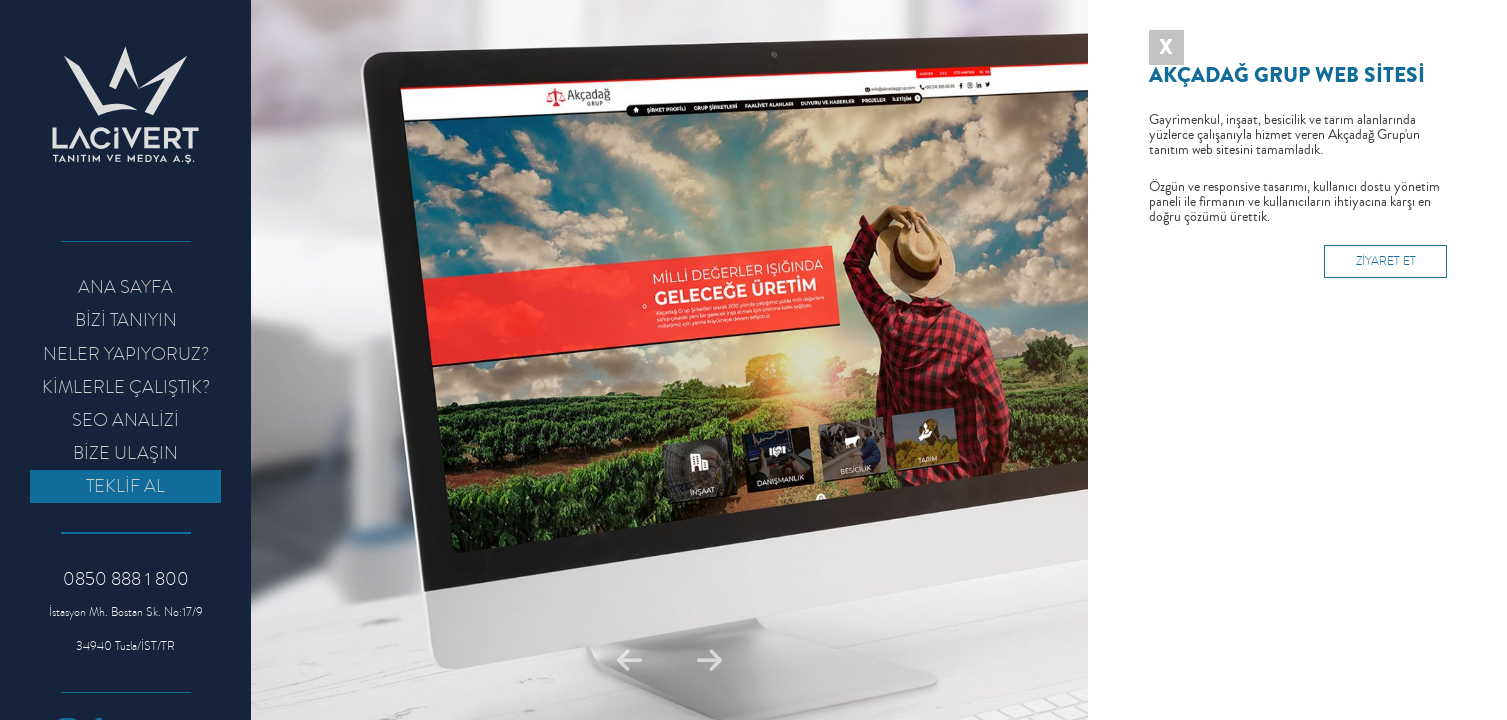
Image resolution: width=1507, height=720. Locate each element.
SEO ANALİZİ (125, 420)
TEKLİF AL (125, 486)
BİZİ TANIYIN (126, 320)
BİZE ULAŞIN (125, 453)
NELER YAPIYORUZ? (126, 354)
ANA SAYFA (125, 287)
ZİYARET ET (1386, 261)
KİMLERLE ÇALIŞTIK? (126, 387)
